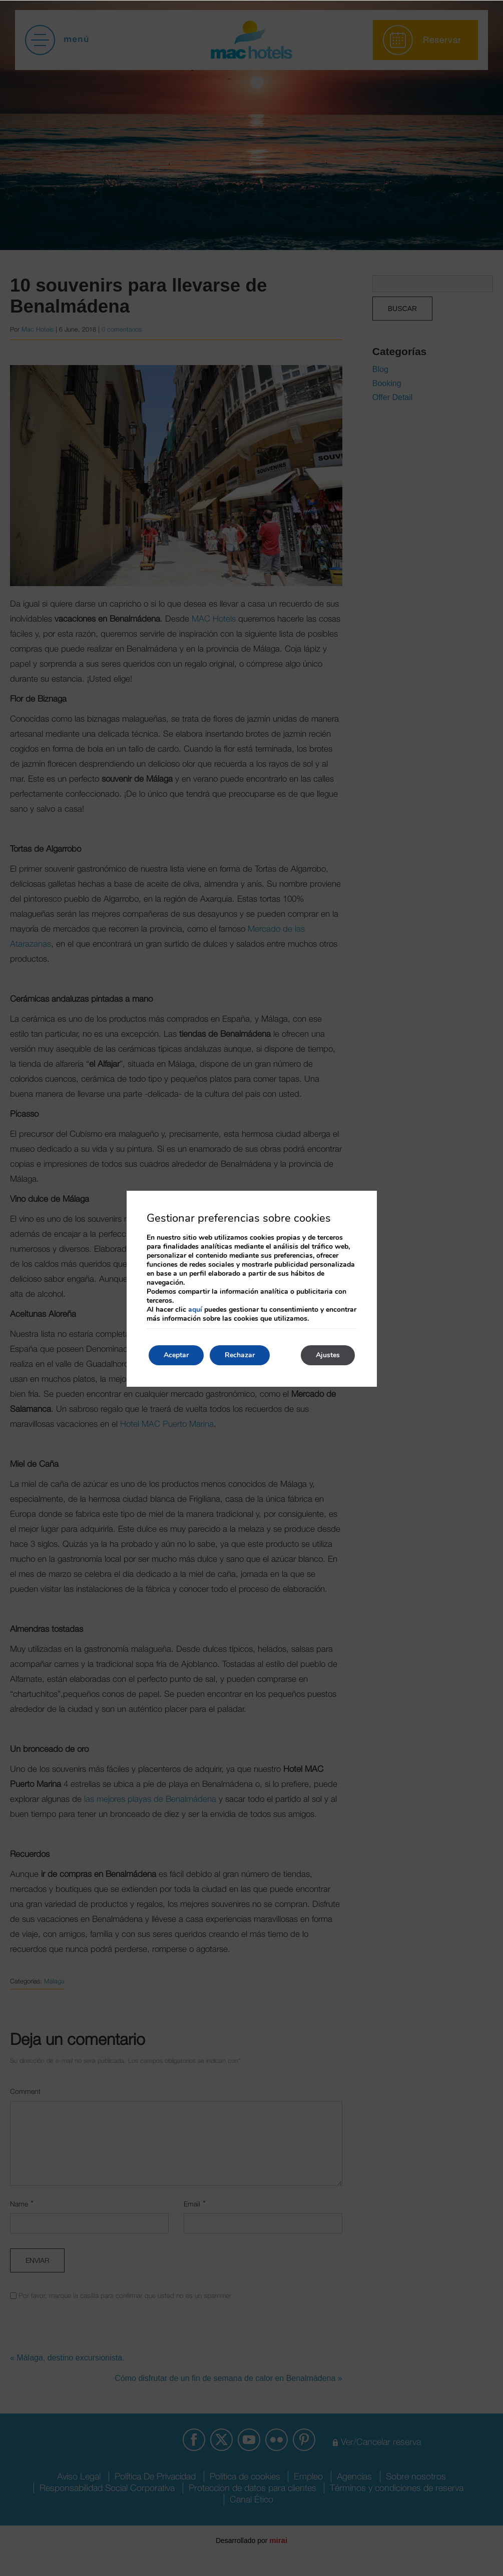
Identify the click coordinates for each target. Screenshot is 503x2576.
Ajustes (328, 1355)
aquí (195, 1309)
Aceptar (176, 1355)
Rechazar (240, 1355)
